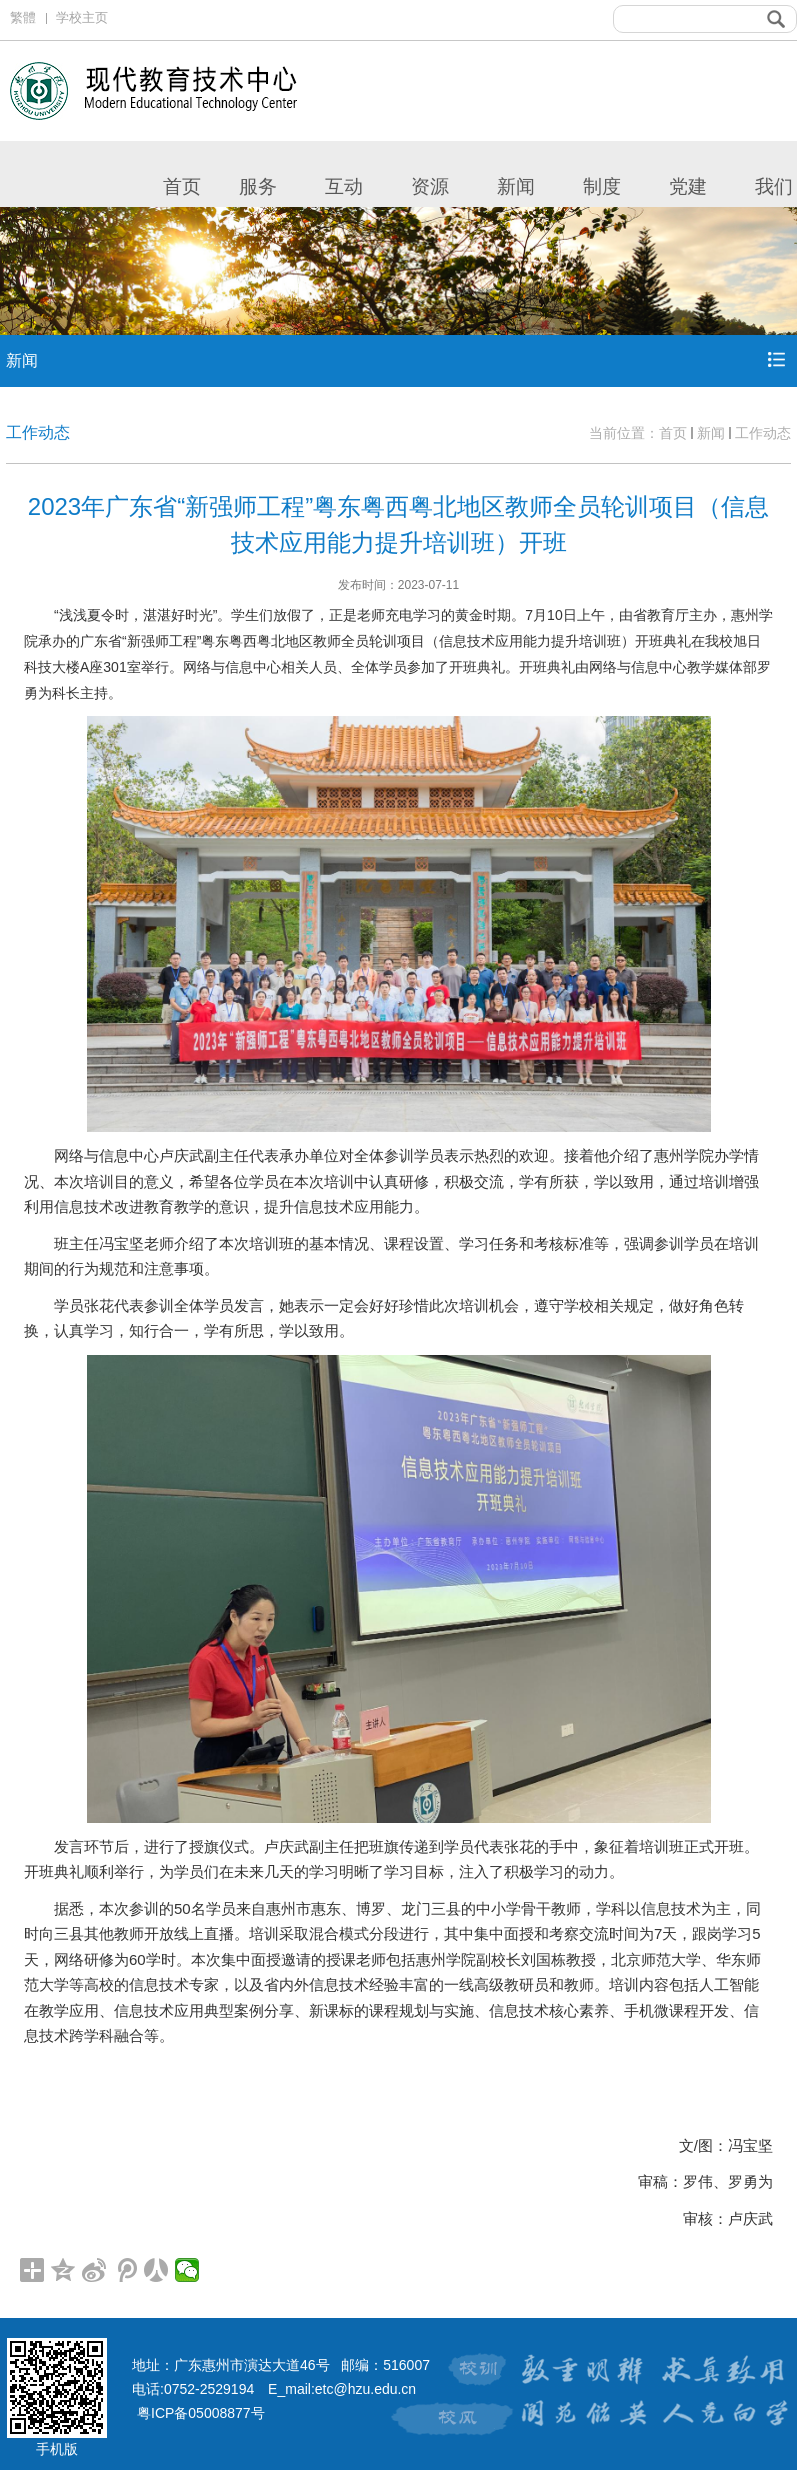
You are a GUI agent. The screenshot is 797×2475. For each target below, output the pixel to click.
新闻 (516, 186)
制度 (602, 186)
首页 (182, 186)
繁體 (23, 17)
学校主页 (82, 17)
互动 (344, 186)
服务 (258, 186)
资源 (430, 186)
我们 (774, 186)
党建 (688, 186)
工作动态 (763, 433)
